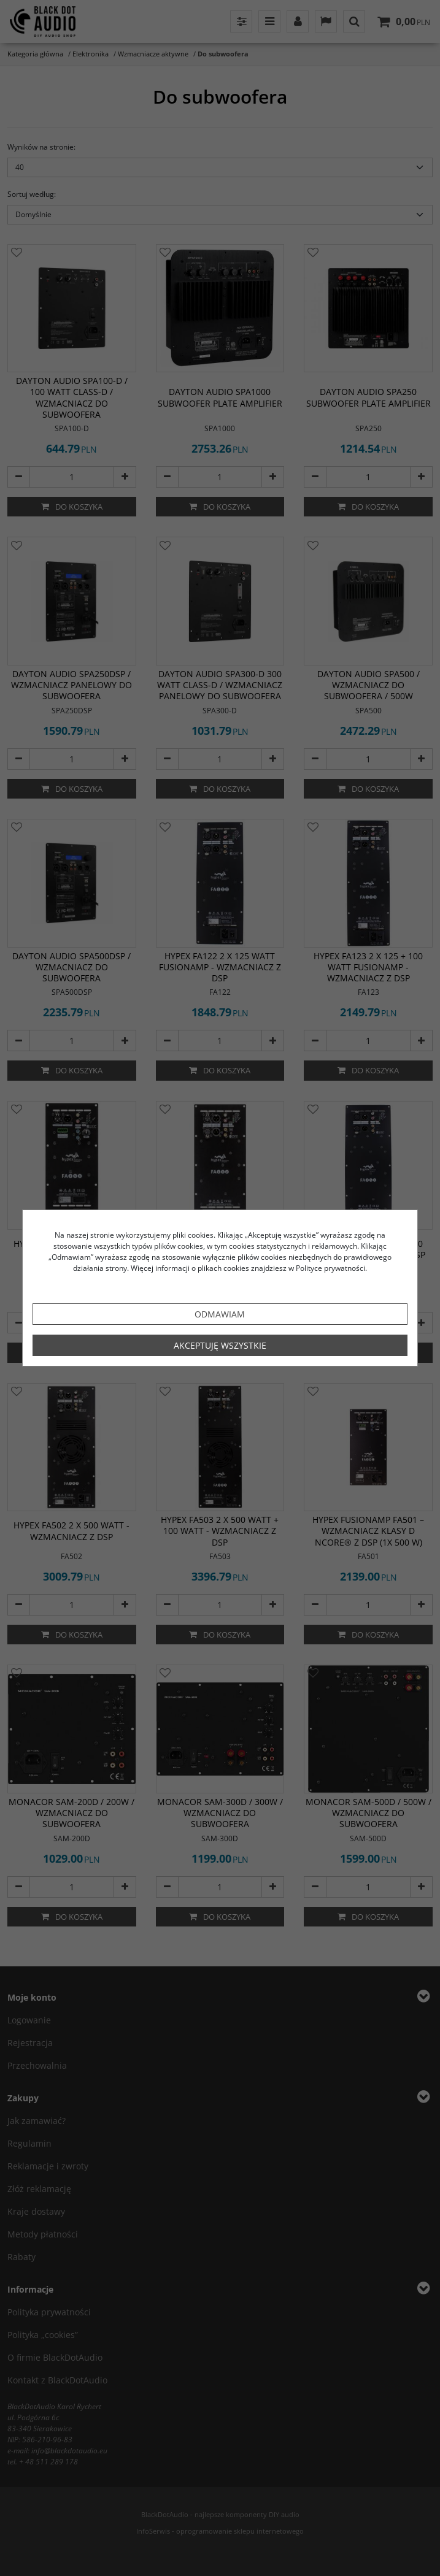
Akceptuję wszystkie (220, 1345)
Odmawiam (220, 1314)
